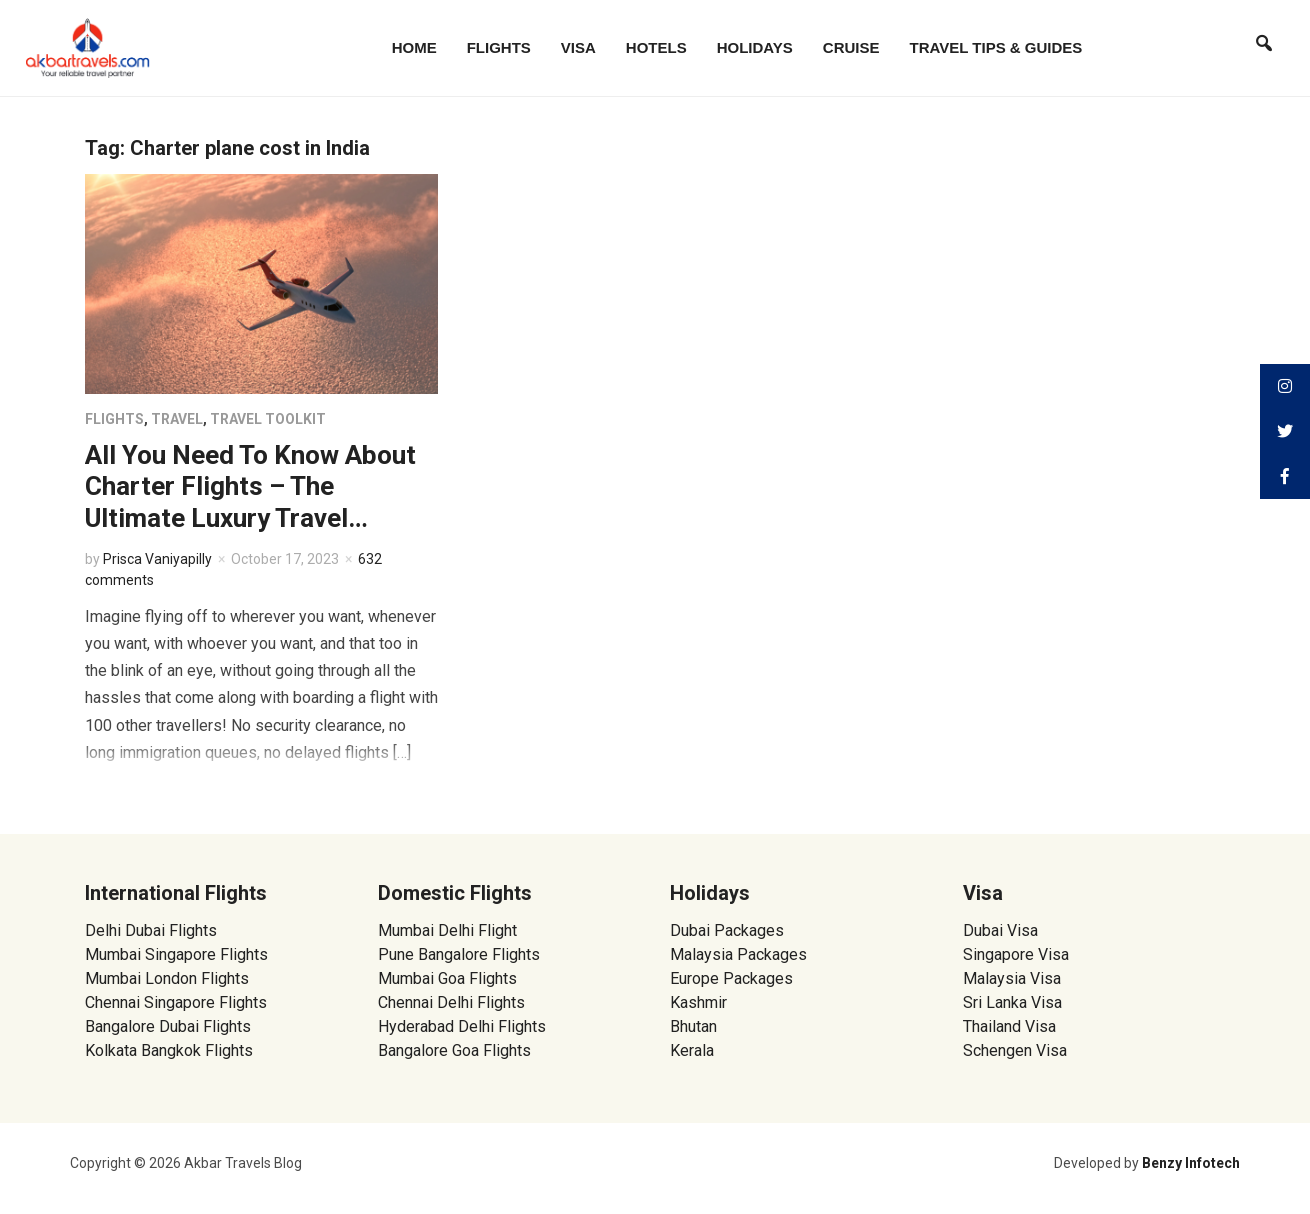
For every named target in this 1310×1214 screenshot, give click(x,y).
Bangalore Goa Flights (454, 1050)
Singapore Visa (1016, 954)
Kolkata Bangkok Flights (169, 1050)
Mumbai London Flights (167, 978)
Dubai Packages (727, 930)
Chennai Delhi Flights (451, 1002)
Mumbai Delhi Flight (447, 930)
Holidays (755, 47)
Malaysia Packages (738, 954)
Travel (177, 419)
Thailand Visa (1009, 1026)
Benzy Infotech (1191, 1163)
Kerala (692, 1050)
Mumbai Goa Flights (447, 978)
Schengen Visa (1015, 1050)
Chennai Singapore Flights (176, 1002)
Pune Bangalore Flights (459, 954)
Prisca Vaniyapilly (157, 559)
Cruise (851, 47)
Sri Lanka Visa (1014, 1002)
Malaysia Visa (1012, 978)
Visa (578, 47)
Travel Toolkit (268, 419)
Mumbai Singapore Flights (176, 954)
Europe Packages (731, 978)
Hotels (656, 47)
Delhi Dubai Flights (151, 930)
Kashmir (698, 1002)
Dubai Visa (1000, 930)
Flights (499, 47)
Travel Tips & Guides (996, 47)
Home (414, 47)
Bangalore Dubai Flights (168, 1026)
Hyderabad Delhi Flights (462, 1026)
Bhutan (693, 1026)
